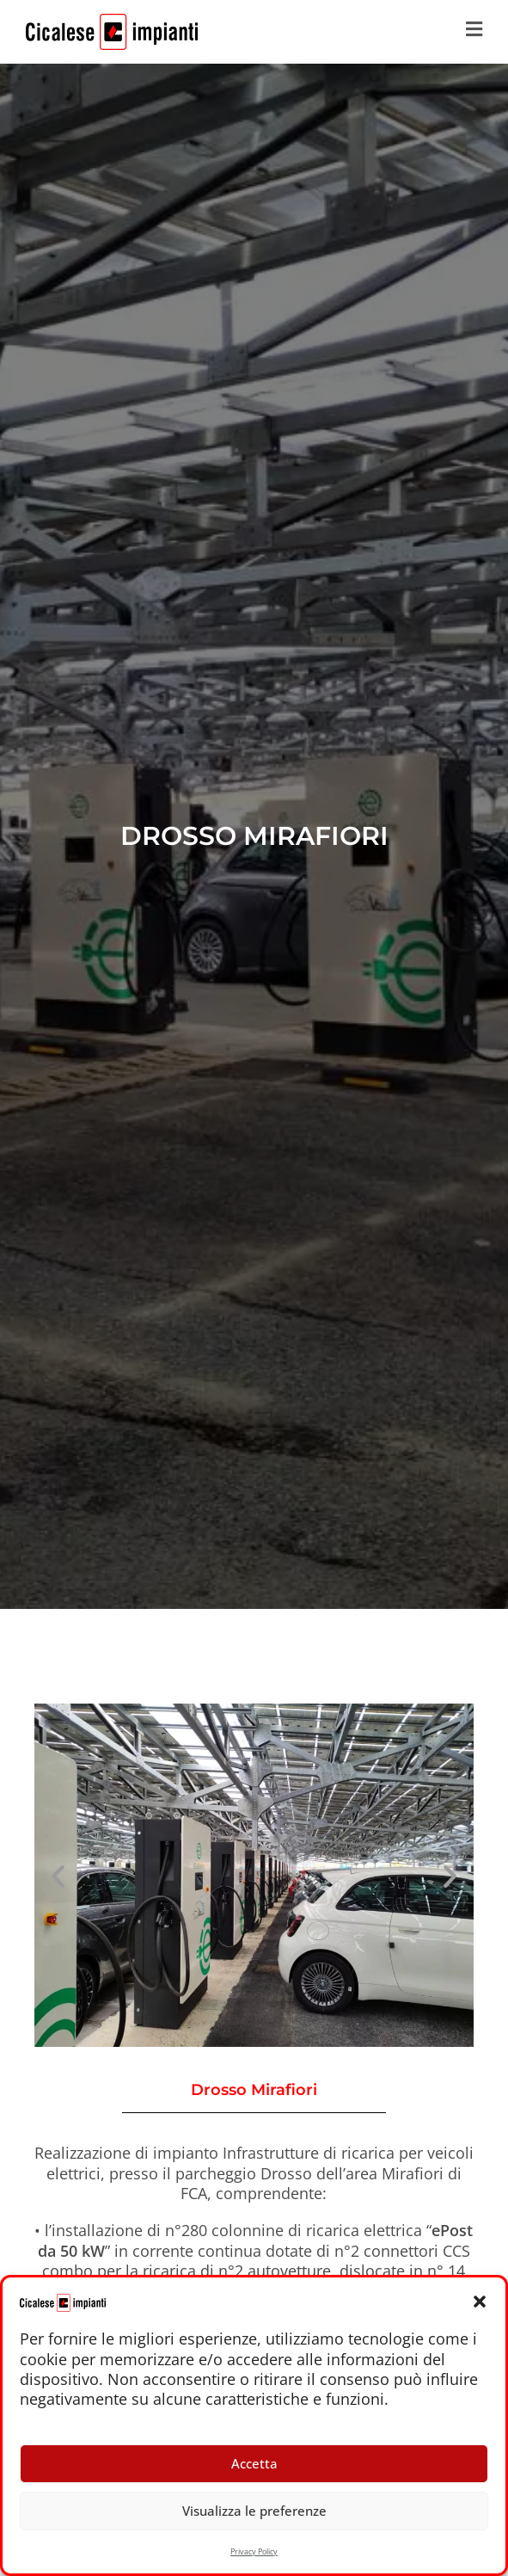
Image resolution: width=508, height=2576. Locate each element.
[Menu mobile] (474, 32)
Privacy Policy (254, 2551)
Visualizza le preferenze (254, 2510)
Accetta (254, 2463)
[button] (479, 2301)
